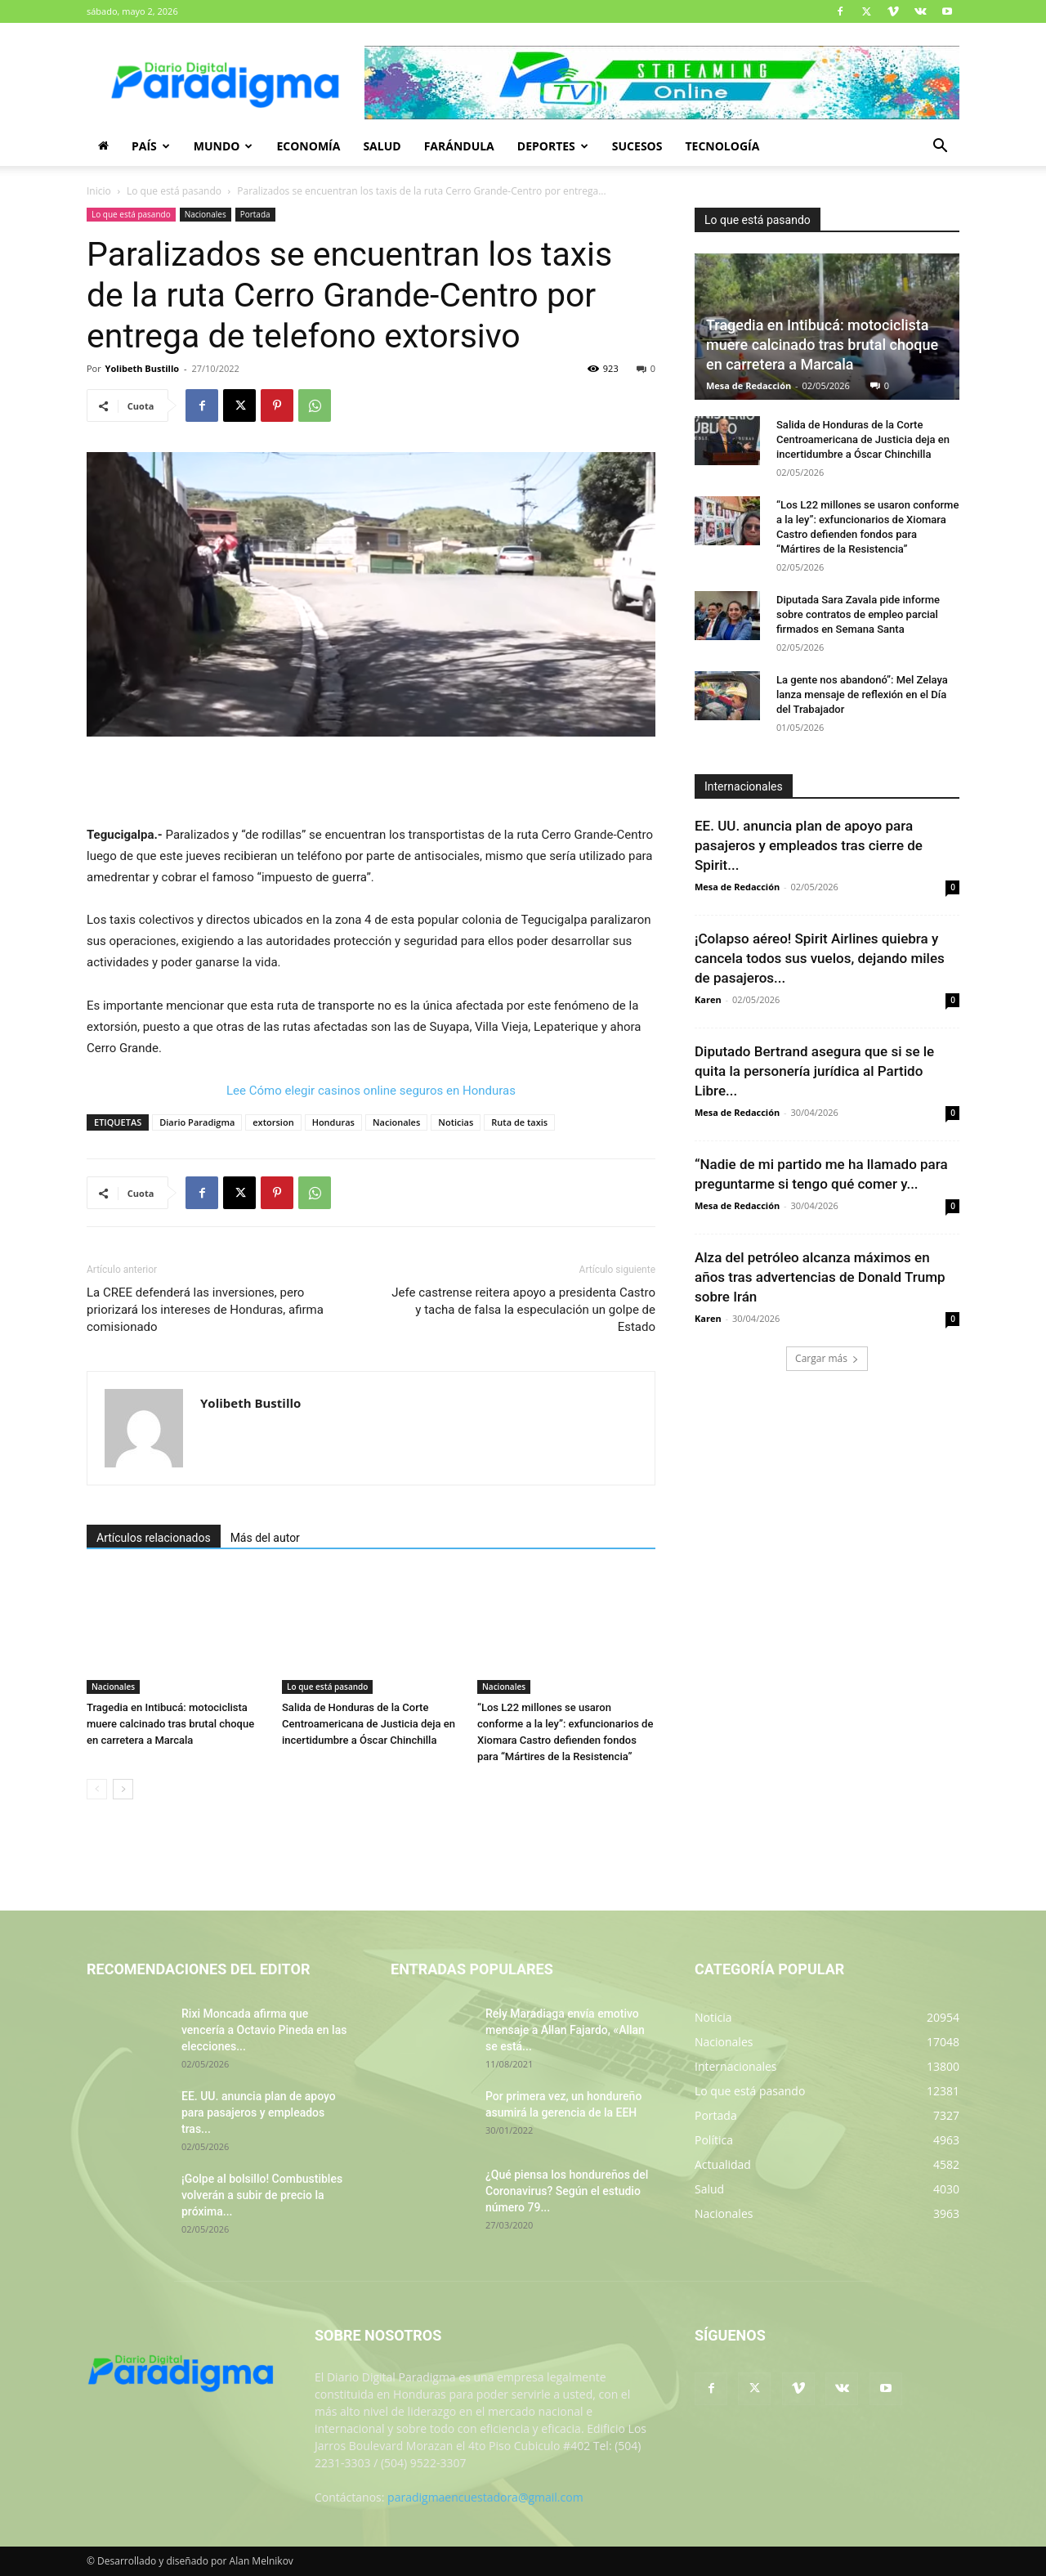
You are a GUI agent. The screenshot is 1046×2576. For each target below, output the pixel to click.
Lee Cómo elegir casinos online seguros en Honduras (371, 1090)
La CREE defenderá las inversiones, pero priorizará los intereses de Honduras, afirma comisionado (205, 1309)
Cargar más (827, 1358)
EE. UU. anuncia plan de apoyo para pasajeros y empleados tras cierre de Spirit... (809, 845)
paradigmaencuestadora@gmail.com (485, 2497)
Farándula (459, 146)
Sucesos (637, 146)
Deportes (552, 146)
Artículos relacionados (153, 1537)
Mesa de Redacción (748, 385)
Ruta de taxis (519, 1122)
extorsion (273, 1122)
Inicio (99, 191)
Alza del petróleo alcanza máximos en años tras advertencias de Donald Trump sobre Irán (820, 1277)
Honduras (333, 1122)
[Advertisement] (371, 782)
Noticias (455, 1122)
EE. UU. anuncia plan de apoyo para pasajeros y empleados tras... (258, 2112)
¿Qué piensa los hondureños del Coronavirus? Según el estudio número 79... (566, 2191)
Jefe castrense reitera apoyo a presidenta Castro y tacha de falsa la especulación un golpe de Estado (523, 1309)
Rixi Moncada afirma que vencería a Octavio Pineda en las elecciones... (263, 2030)
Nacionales (205, 214)
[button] (939, 147)
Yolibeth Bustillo (142, 368)
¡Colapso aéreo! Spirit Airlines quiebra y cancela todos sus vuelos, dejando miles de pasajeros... (820, 958)
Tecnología (722, 146)
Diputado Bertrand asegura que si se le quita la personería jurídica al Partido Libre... (814, 1071)
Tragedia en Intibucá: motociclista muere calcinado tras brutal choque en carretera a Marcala (170, 1723)
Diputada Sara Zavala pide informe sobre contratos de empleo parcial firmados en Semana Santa (858, 614)
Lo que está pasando (174, 191)
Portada (255, 214)
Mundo (223, 146)
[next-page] (123, 1789)
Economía (308, 146)
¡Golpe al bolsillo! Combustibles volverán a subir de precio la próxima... (261, 2195)
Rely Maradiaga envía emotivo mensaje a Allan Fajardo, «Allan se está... (565, 2030)
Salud (381, 146)
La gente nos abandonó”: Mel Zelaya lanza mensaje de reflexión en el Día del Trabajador (862, 694)
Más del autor (265, 1537)
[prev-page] (97, 1789)
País (151, 146)
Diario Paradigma (197, 1122)
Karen (708, 999)
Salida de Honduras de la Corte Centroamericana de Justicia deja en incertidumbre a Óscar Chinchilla (368, 1723)
